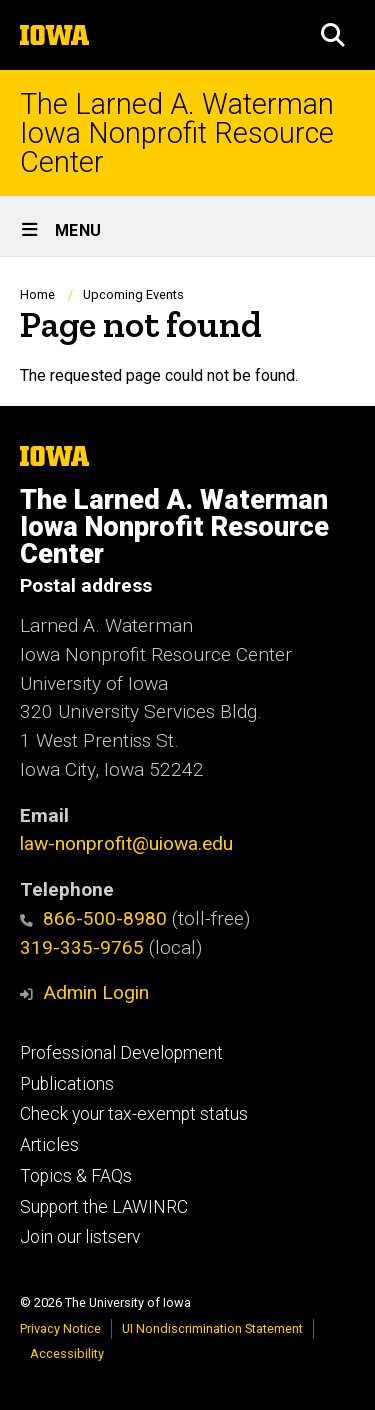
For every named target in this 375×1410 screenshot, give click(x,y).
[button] (333, 35)
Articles (49, 1145)
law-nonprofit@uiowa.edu (126, 843)
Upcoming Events (133, 294)
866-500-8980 (93, 918)
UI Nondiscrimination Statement (212, 1328)
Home (37, 294)
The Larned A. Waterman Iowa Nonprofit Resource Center (177, 133)
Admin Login (96, 992)
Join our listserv (80, 1237)
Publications (67, 1084)
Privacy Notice (60, 1328)
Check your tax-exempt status (134, 1114)
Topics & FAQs (76, 1176)
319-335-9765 (82, 947)
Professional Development (121, 1053)
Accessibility (67, 1353)
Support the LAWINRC (104, 1207)
